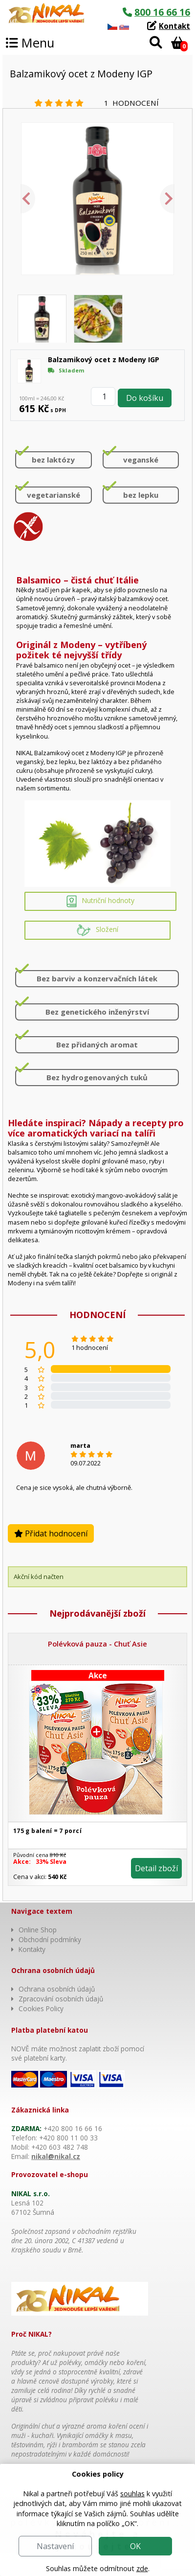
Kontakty (32, 1949)
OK (135, 2546)
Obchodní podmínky (50, 1939)
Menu (29, 42)
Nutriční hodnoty (100, 901)
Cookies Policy (41, 2008)
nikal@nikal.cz (55, 2156)
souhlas (132, 2493)
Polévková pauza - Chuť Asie (97, 1643)
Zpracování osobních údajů (61, 1998)
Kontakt (174, 26)
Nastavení (55, 2546)
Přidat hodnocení (50, 1533)
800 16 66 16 (162, 12)
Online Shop (38, 1929)
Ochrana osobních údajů (57, 1989)
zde (142, 2568)
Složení (97, 930)
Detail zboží (156, 1868)
